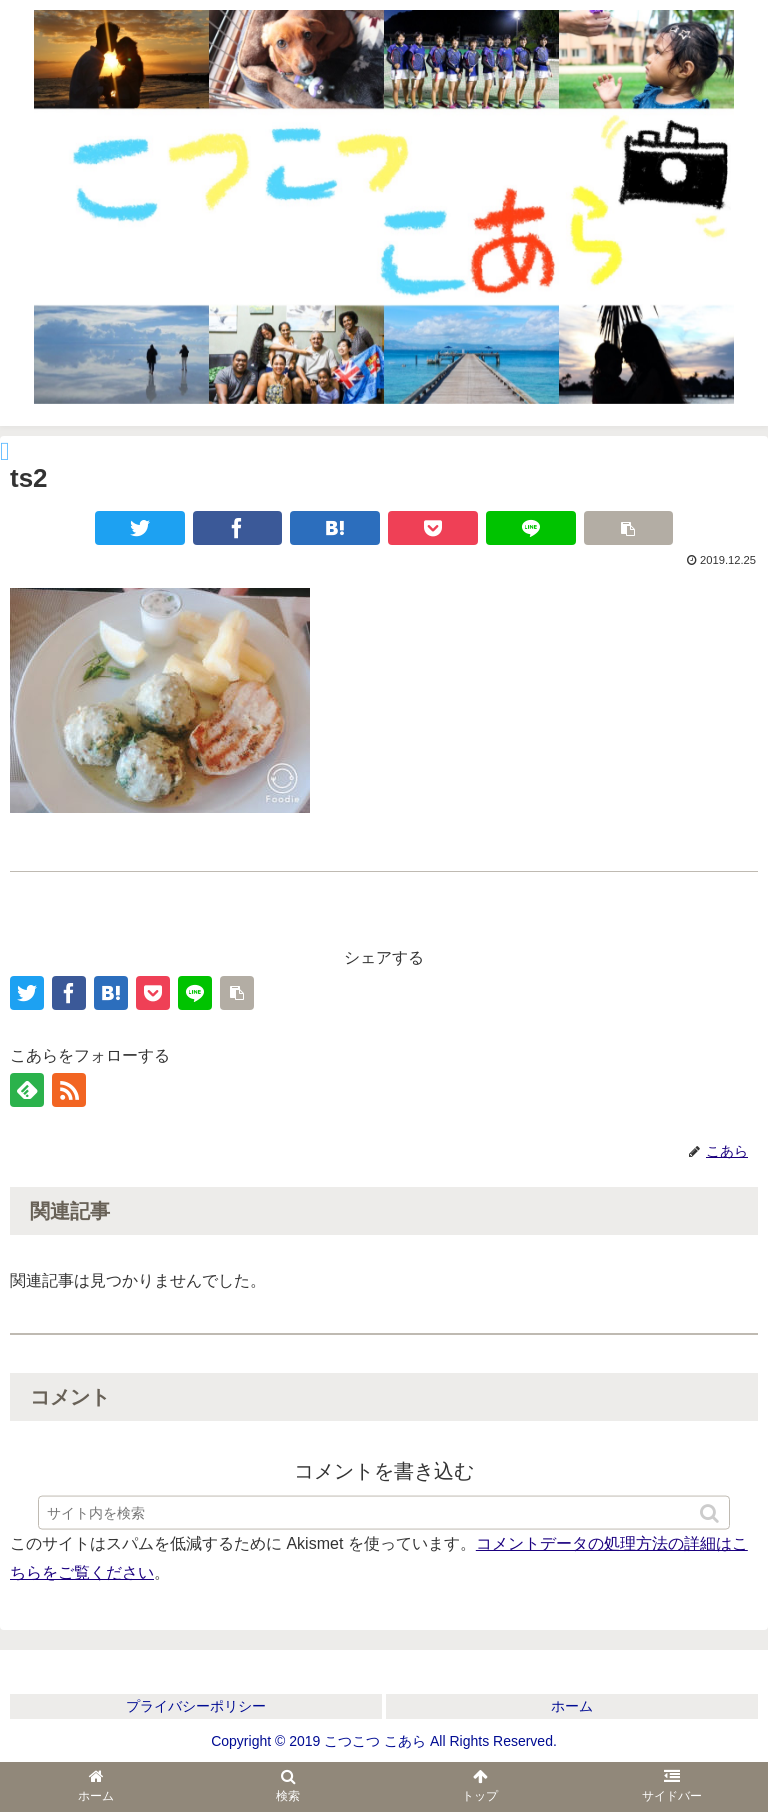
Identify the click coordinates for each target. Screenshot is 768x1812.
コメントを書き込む (384, 1471)
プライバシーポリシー (196, 1706)
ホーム (572, 1706)
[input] (383, 1522)
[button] (711, 1522)
